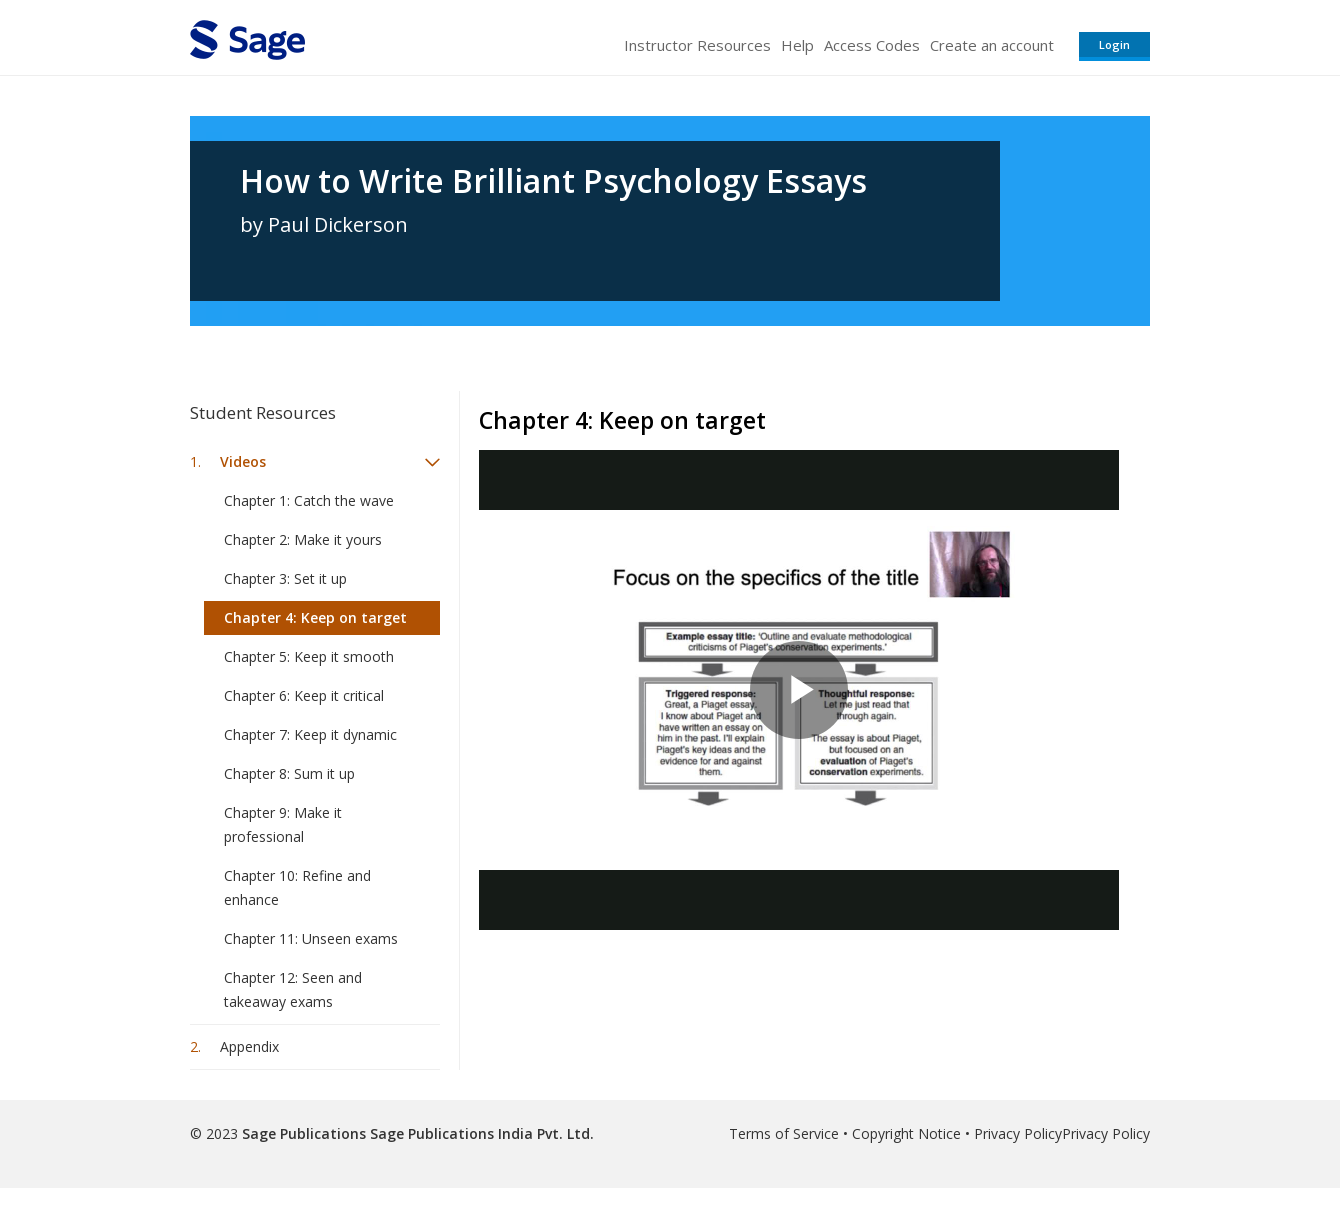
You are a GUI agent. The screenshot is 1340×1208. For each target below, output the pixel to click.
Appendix (249, 1046)
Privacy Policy (1018, 1133)
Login (1114, 44)
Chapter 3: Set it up (285, 578)
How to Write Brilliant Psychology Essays (553, 181)
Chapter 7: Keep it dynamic (310, 734)
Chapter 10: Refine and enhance (297, 887)
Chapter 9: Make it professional (283, 824)
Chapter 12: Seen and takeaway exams (293, 989)
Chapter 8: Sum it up (289, 773)
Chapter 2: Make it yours (303, 539)
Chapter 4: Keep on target (315, 617)
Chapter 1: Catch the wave (309, 500)
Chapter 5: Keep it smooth (309, 656)
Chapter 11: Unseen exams (311, 938)
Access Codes (872, 45)
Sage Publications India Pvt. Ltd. (480, 1133)
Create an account (992, 45)
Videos (243, 461)
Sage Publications (304, 1133)
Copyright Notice (906, 1133)
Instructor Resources (697, 45)
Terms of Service (784, 1133)
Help (797, 45)
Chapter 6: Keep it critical (304, 695)
